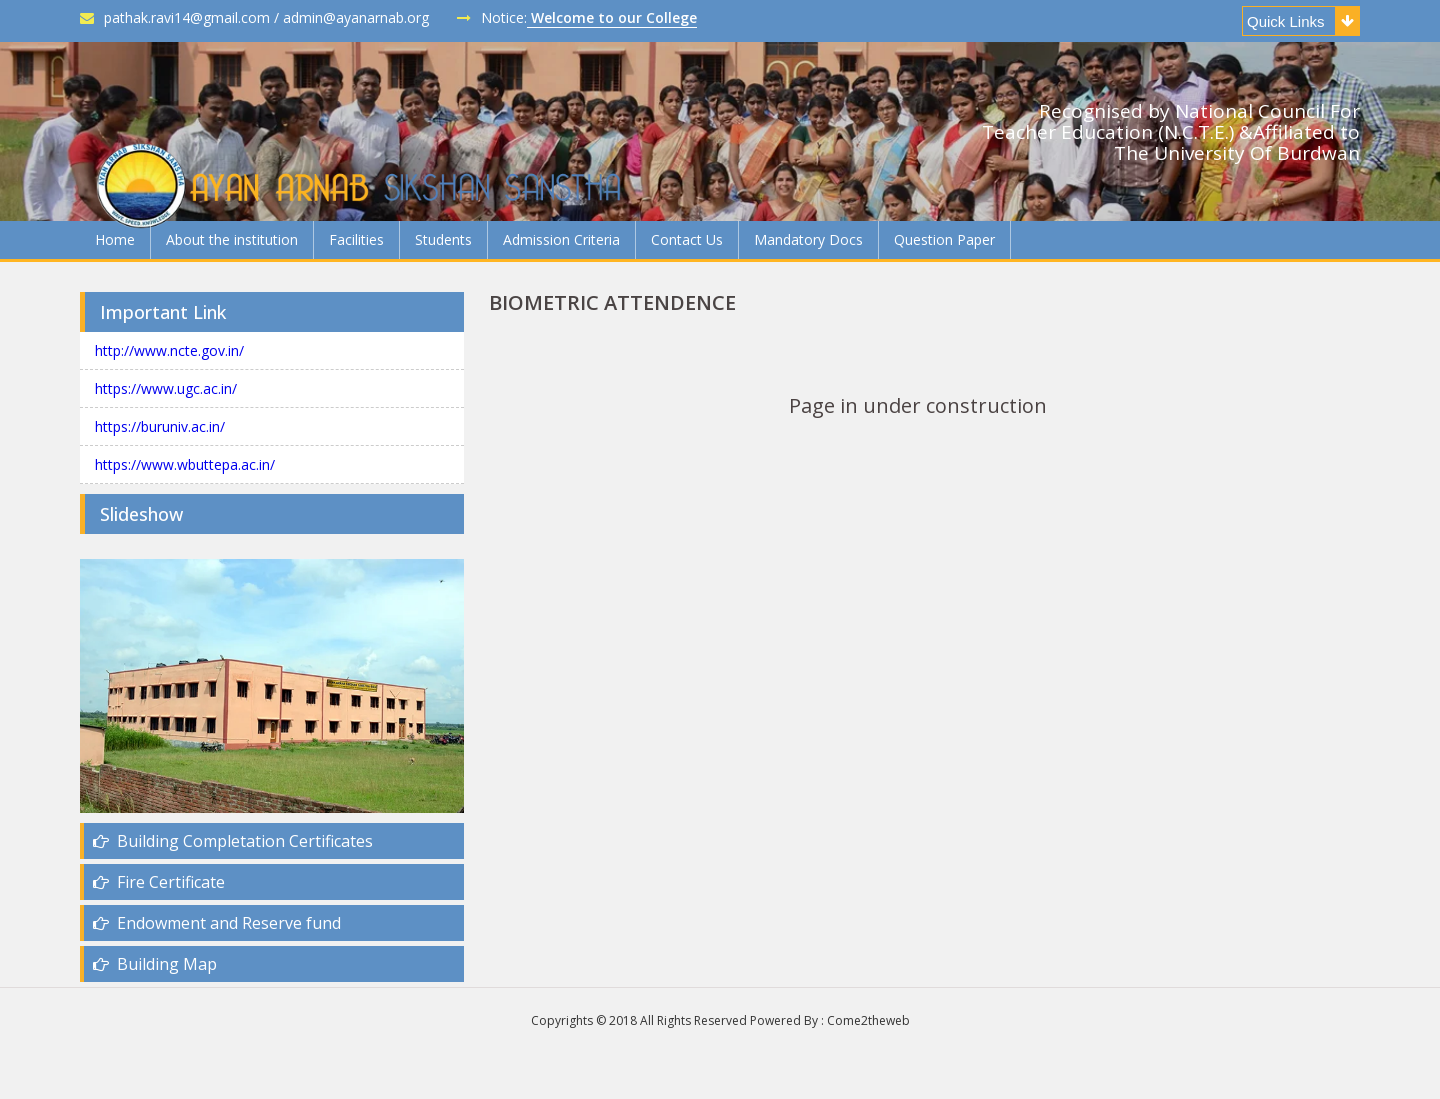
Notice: (577, 17)
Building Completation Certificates (233, 841)
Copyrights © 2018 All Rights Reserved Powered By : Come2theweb (720, 1020)
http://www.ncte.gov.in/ (169, 350)
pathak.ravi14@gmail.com (175, 17)
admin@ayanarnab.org (356, 17)
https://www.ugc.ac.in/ (166, 388)
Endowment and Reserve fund (217, 923)
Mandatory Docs (808, 239)
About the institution (232, 239)
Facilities (356, 239)
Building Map (155, 964)
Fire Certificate (159, 882)
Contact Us (687, 239)
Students (443, 239)
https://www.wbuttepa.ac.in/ (185, 464)
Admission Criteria (561, 239)
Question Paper (944, 239)
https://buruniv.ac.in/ (160, 426)
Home (115, 239)
